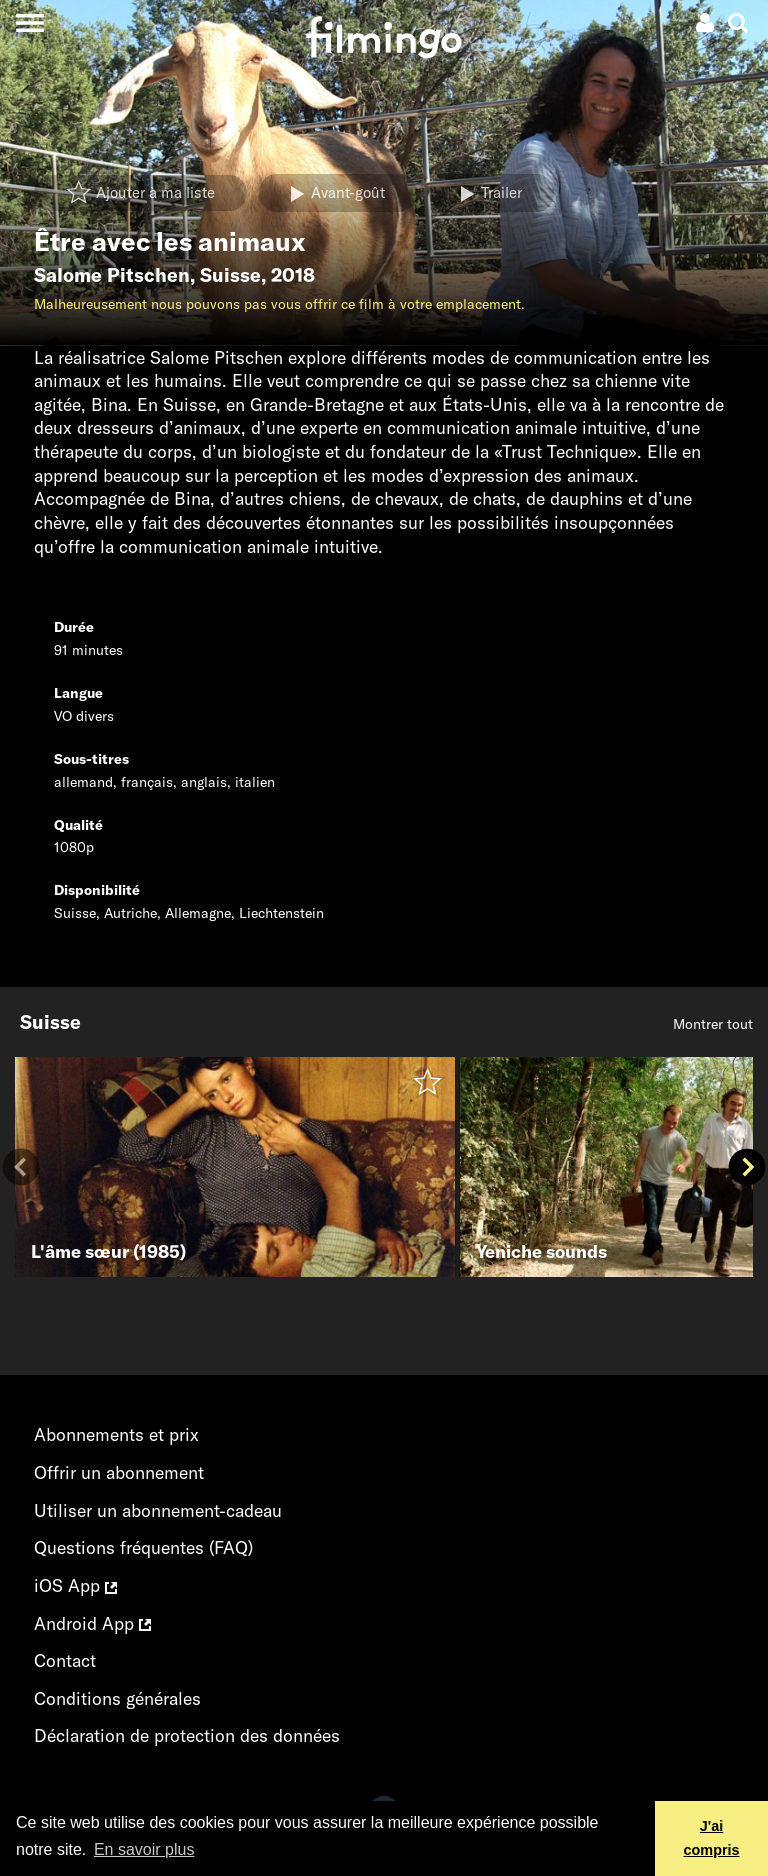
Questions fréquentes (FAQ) (143, 1547)
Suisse (230, 275)
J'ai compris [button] (712, 1838)
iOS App (75, 1585)
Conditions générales (117, 1698)
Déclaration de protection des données (187, 1735)
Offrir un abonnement (119, 1472)
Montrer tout (713, 1024)
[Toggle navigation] (29, 22)
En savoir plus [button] (144, 1849)
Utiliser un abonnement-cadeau (158, 1510)
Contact (65, 1660)
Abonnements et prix (116, 1434)
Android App (92, 1623)
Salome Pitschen (112, 275)
